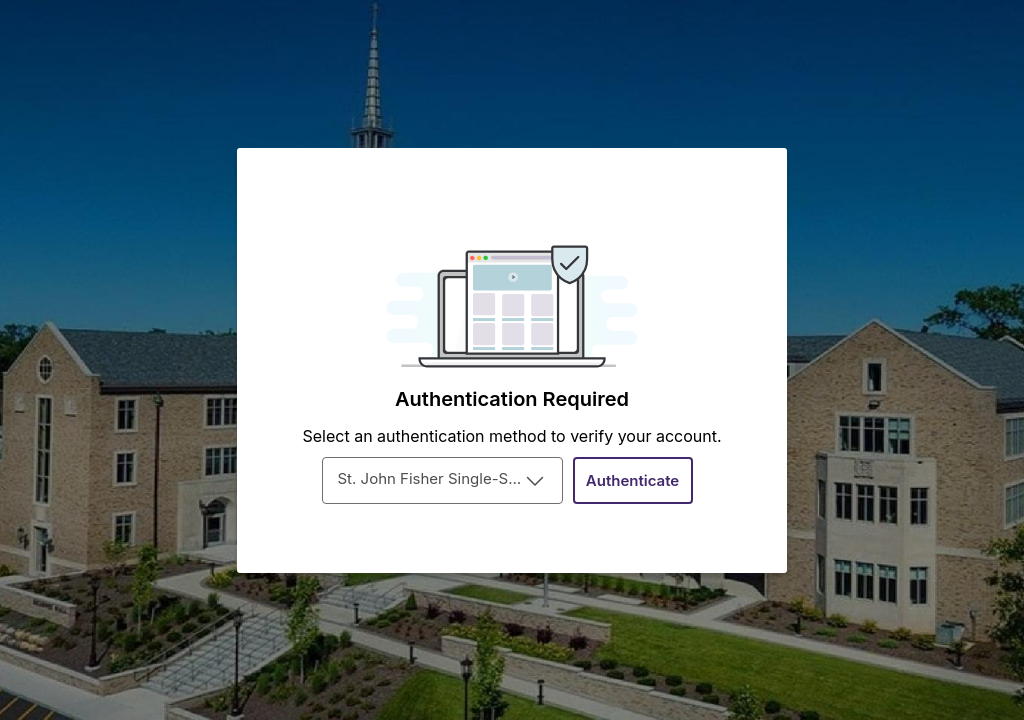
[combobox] (442, 480)
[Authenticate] (633, 480)
